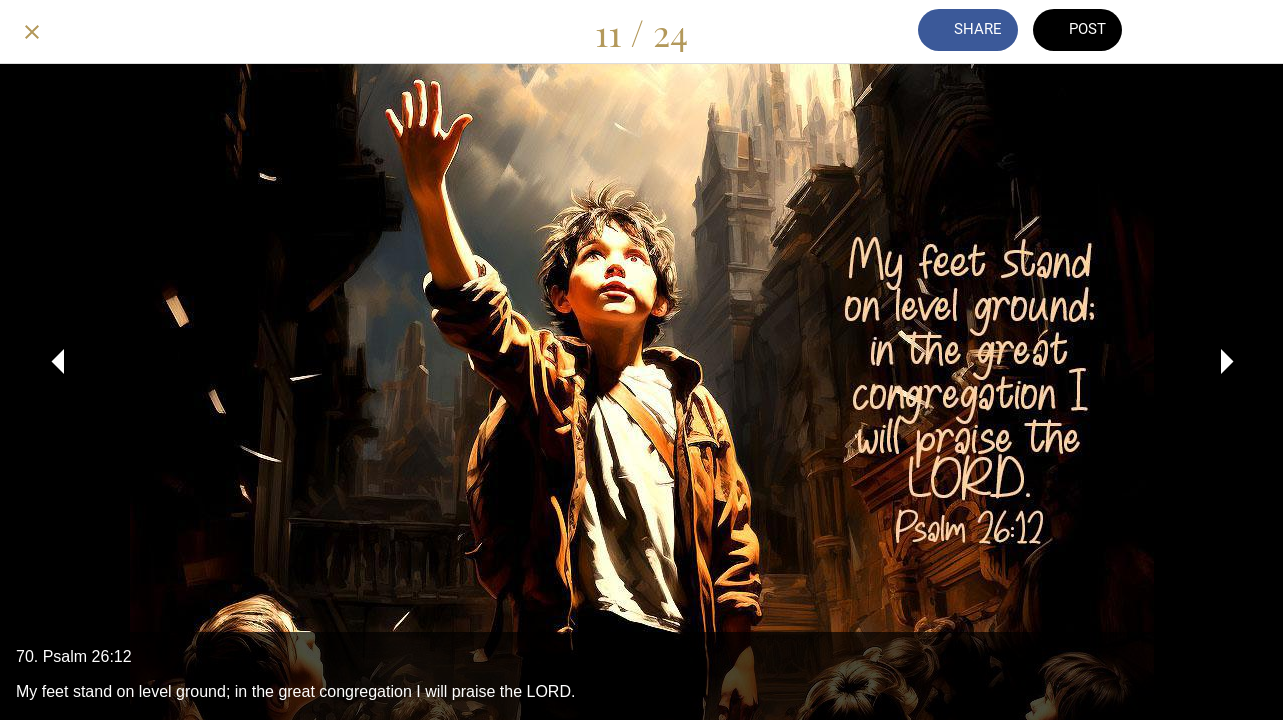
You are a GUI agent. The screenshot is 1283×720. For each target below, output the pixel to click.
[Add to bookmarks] (1231, 32)
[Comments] (1179, 32)
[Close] (32, 32)
